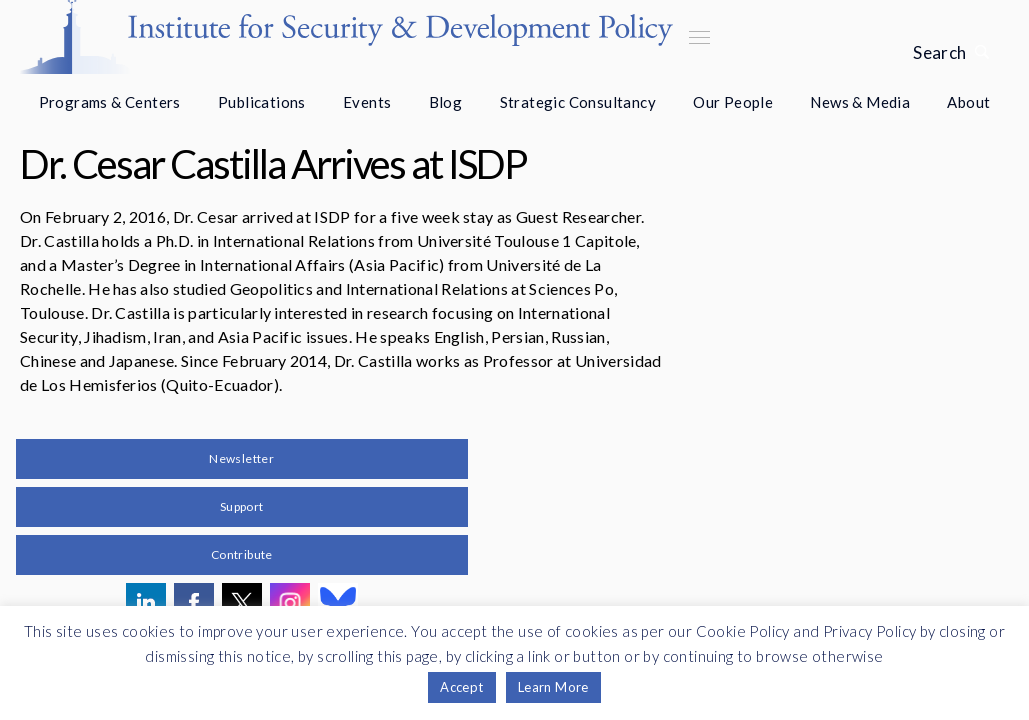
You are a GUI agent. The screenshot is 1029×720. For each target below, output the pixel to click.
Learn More (553, 687)
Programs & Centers (110, 102)
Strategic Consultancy (578, 102)
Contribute (242, 554)
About (968, 102)
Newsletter (241, 458)
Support (242, 506)
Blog (446, 102)
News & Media (860, 102)
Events (367, 102)
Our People (733, 102)
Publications (262, 102)
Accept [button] (461, 687)
